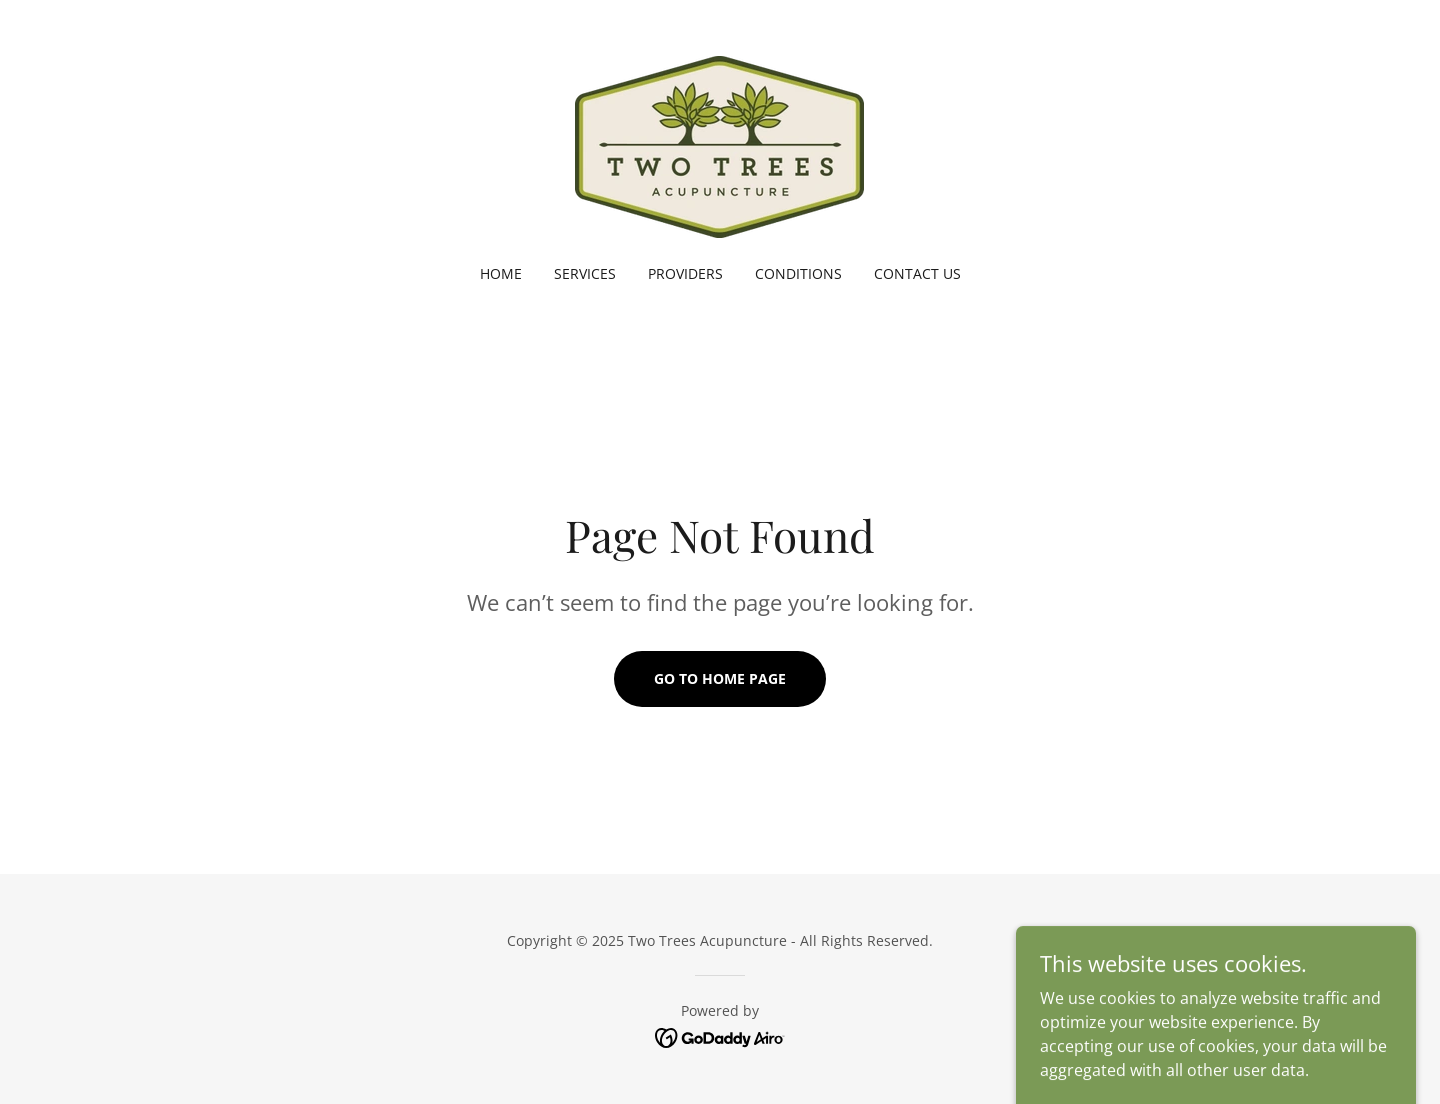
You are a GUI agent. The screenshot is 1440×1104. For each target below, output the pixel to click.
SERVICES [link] (585, 273)
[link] (719, 145)
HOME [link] (501, 273)
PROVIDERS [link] (685, 273)
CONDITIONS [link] (798, 273)
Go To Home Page (720, 678)
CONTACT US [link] (917, 273)
